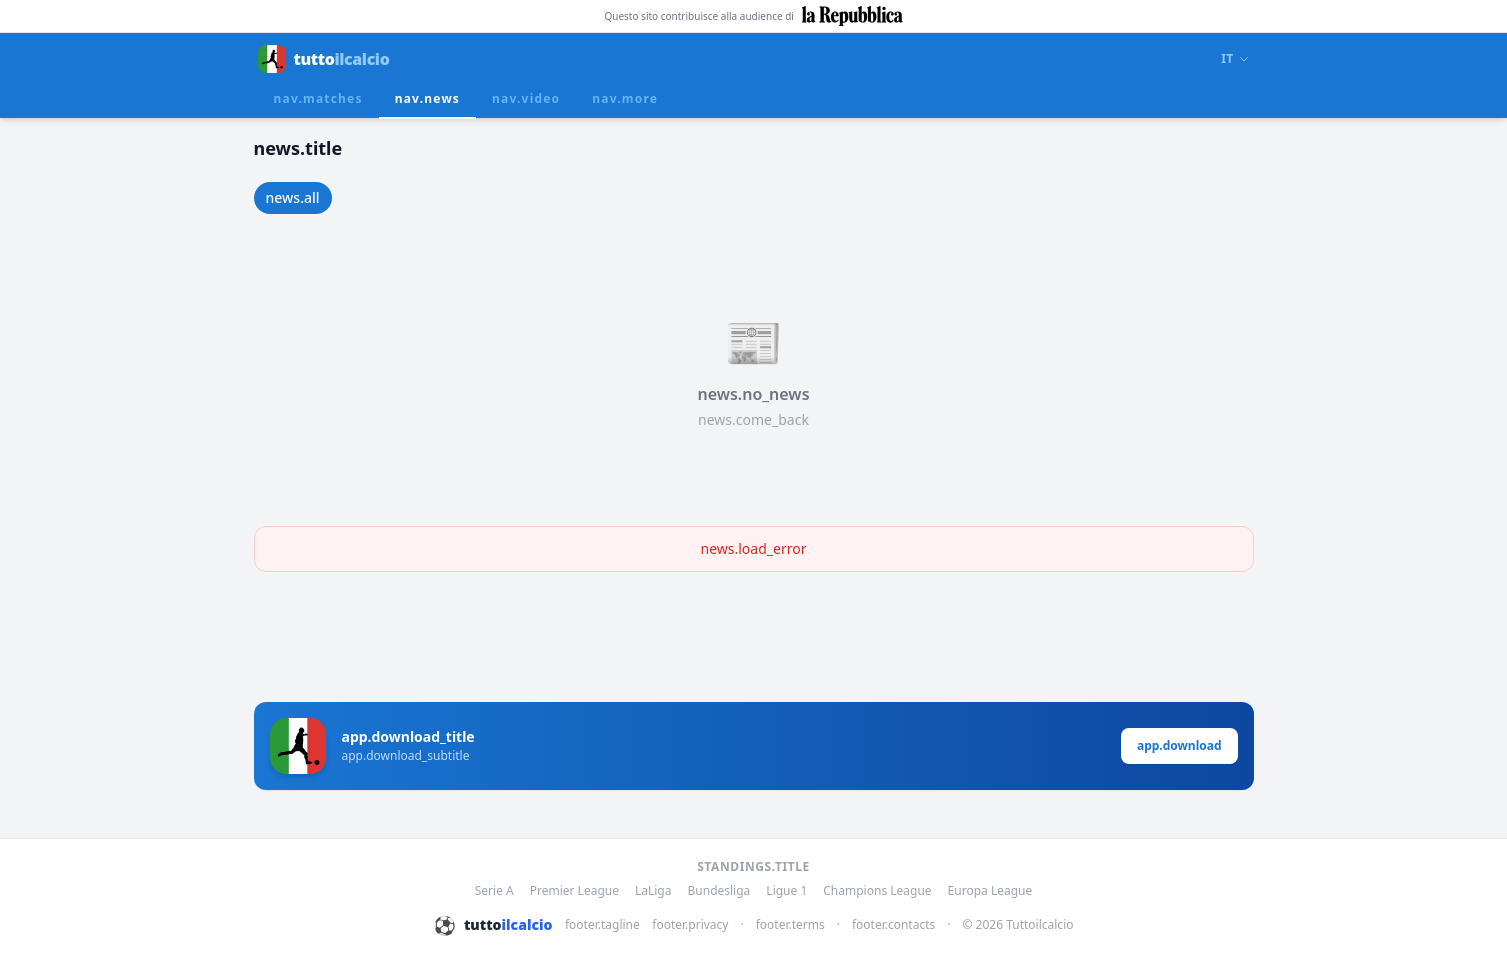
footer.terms (790, 925)
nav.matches (318, 98)
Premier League (574, 891)
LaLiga (653, 891)
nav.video (526, 98)
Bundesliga (719, 891)
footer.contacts (893, 925)
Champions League (877, 891)
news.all (293, 197)
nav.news (427, 98)
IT (1235, 59)
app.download (1179, 745)
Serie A (494, 891)
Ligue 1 (786, 891)
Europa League (990, 891)
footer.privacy (690, 925)
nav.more (625, 98)
